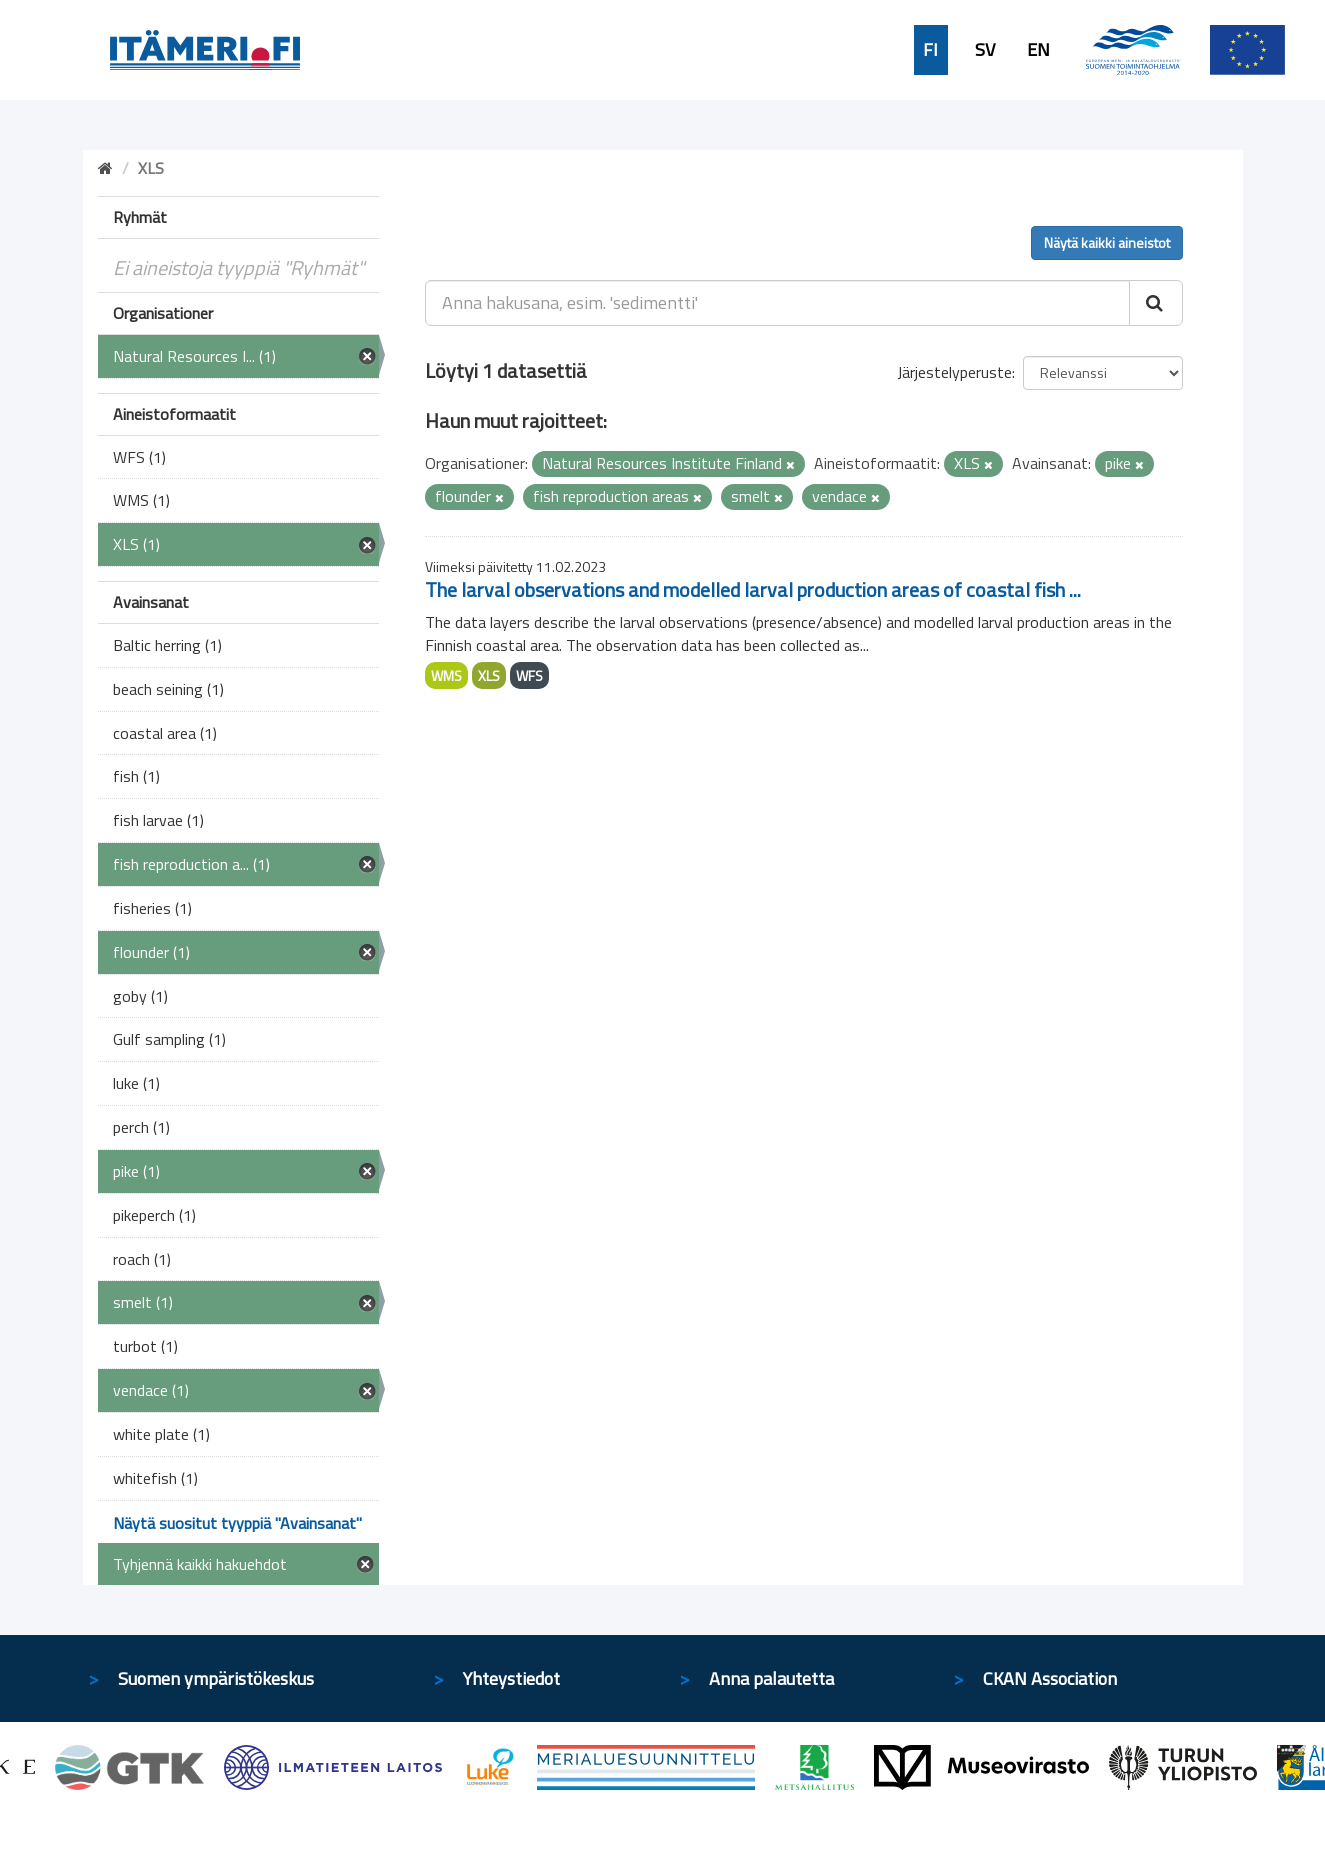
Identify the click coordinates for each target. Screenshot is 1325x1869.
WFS (529, 675)
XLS (489, 675)
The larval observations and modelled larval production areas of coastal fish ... (753, 589)
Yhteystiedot (511, 1678)
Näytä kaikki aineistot (1107, 242)
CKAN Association (1050, 1678)
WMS (446, 675)
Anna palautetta (771, 1678)
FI (930, 50)
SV (985, 50)
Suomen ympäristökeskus (216, 1678)
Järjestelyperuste (954, 372)
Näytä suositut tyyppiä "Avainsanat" (237, 1523)
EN (1038, 50)
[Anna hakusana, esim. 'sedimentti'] (777, 303)
